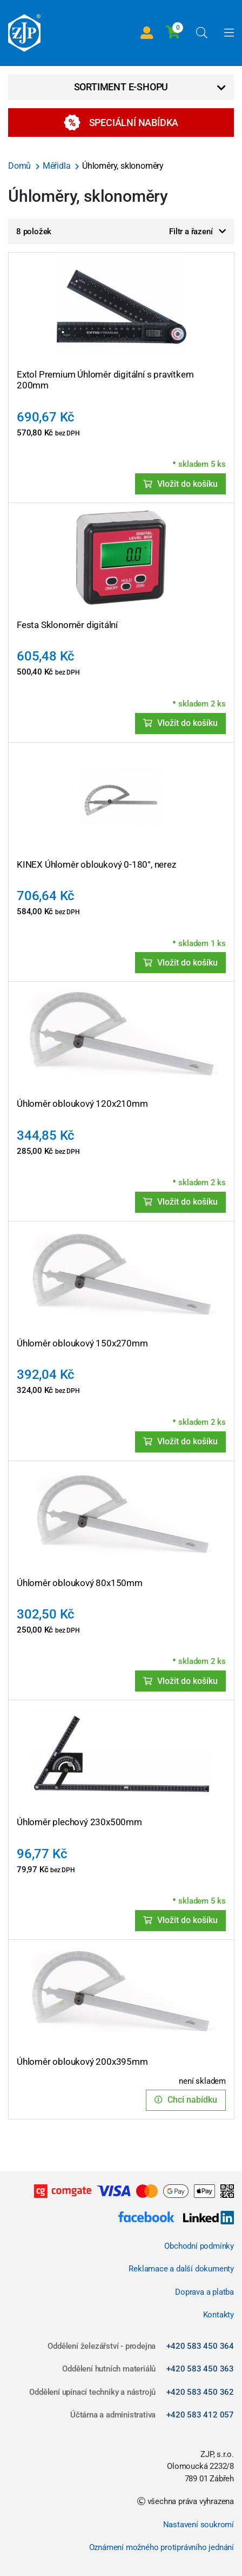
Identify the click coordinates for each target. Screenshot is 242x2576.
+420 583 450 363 (200, 2369)
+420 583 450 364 (200, 2346)
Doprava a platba (204, 2292)
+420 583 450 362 (200, 2392)
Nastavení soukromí (198, 2524)
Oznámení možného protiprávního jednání (161, 2547)
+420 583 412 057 (200, 2415)
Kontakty (218, 2315)
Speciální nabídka (121, 122)
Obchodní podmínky (199, 2246)
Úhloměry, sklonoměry (123, 166)
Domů (20, 166)
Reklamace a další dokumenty (181, 2269)
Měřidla (57, 166)
